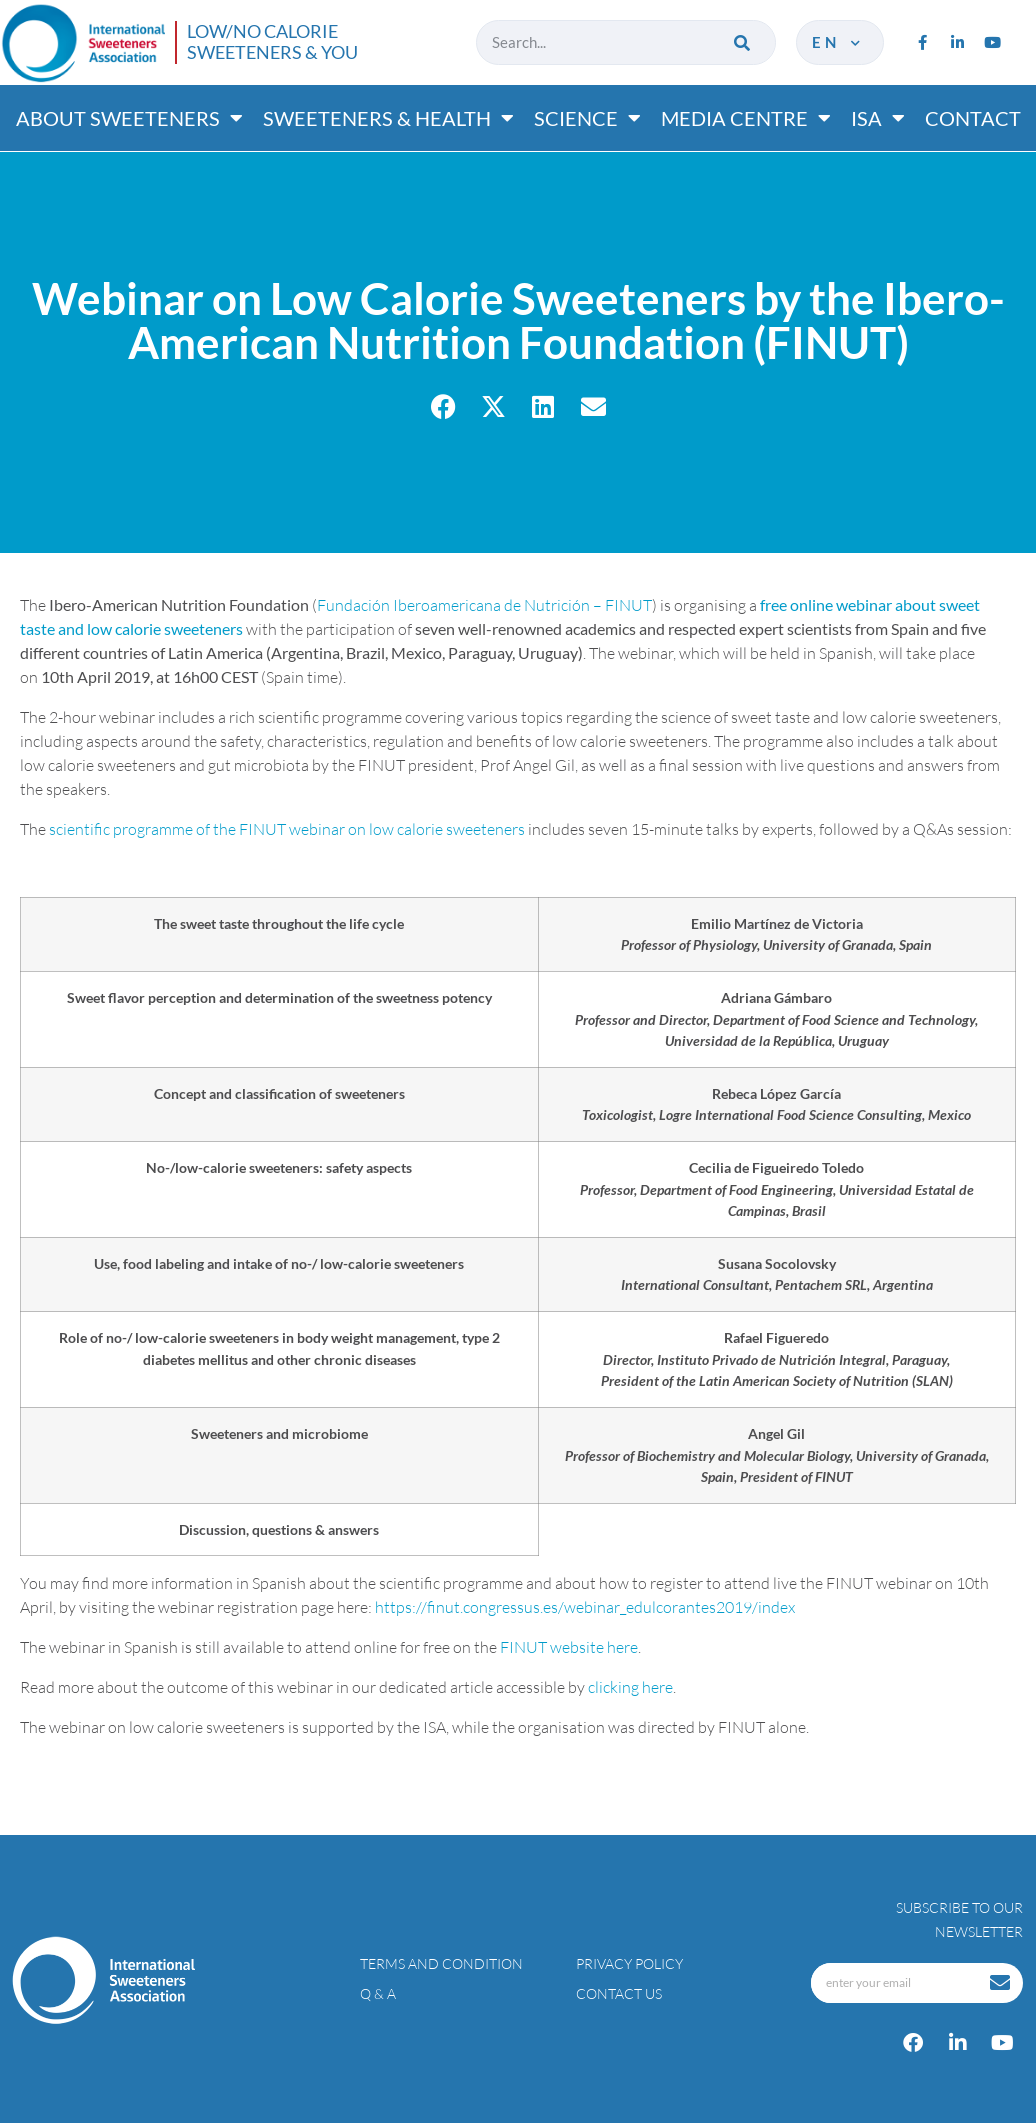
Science (587, 118)
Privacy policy (629, 1963)
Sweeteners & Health (388, 118)
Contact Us (619, 1993)
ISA (878, 118)
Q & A (378, 1993)
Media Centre (746, 118)
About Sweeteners (129, 118)
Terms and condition (441, 1963)
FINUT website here (569, 1647)
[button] (443, 406)
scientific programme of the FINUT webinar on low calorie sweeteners (287, 829)
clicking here (630, 1687)
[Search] (743, 42)
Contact (973, 118)
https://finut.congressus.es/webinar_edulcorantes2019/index (585, 1607)
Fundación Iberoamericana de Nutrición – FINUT (484, 605)
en (837, 42)
